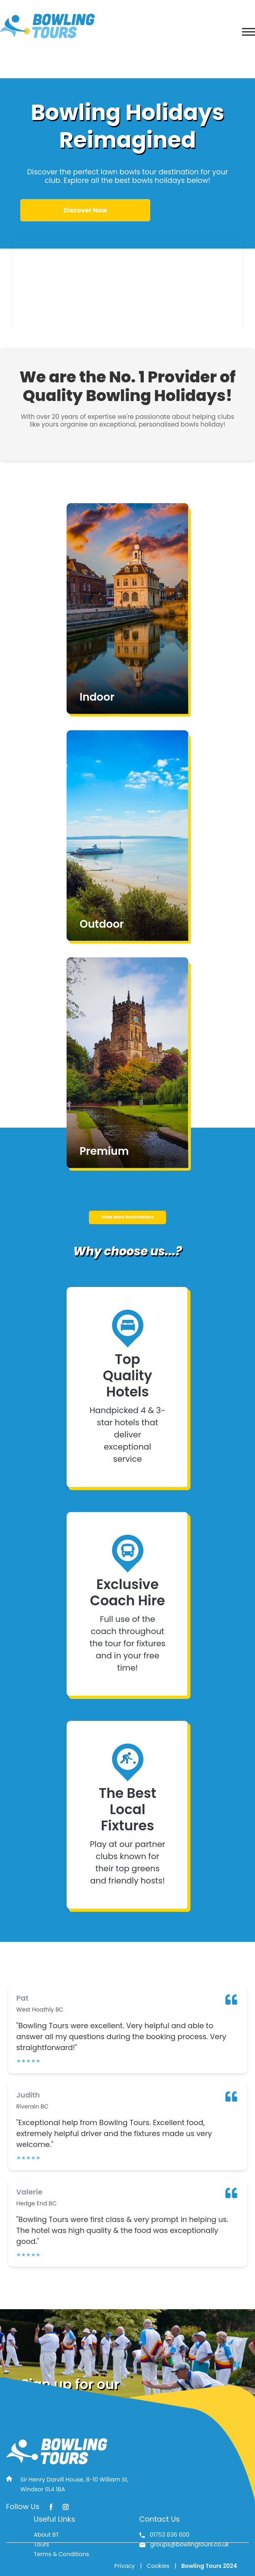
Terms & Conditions (61, 2554)
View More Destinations (127, 1217)
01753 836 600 (164, 2535)
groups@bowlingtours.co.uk (184, 2544)
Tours (41, 2544)
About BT (46, 2535)
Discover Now (85, 210)
